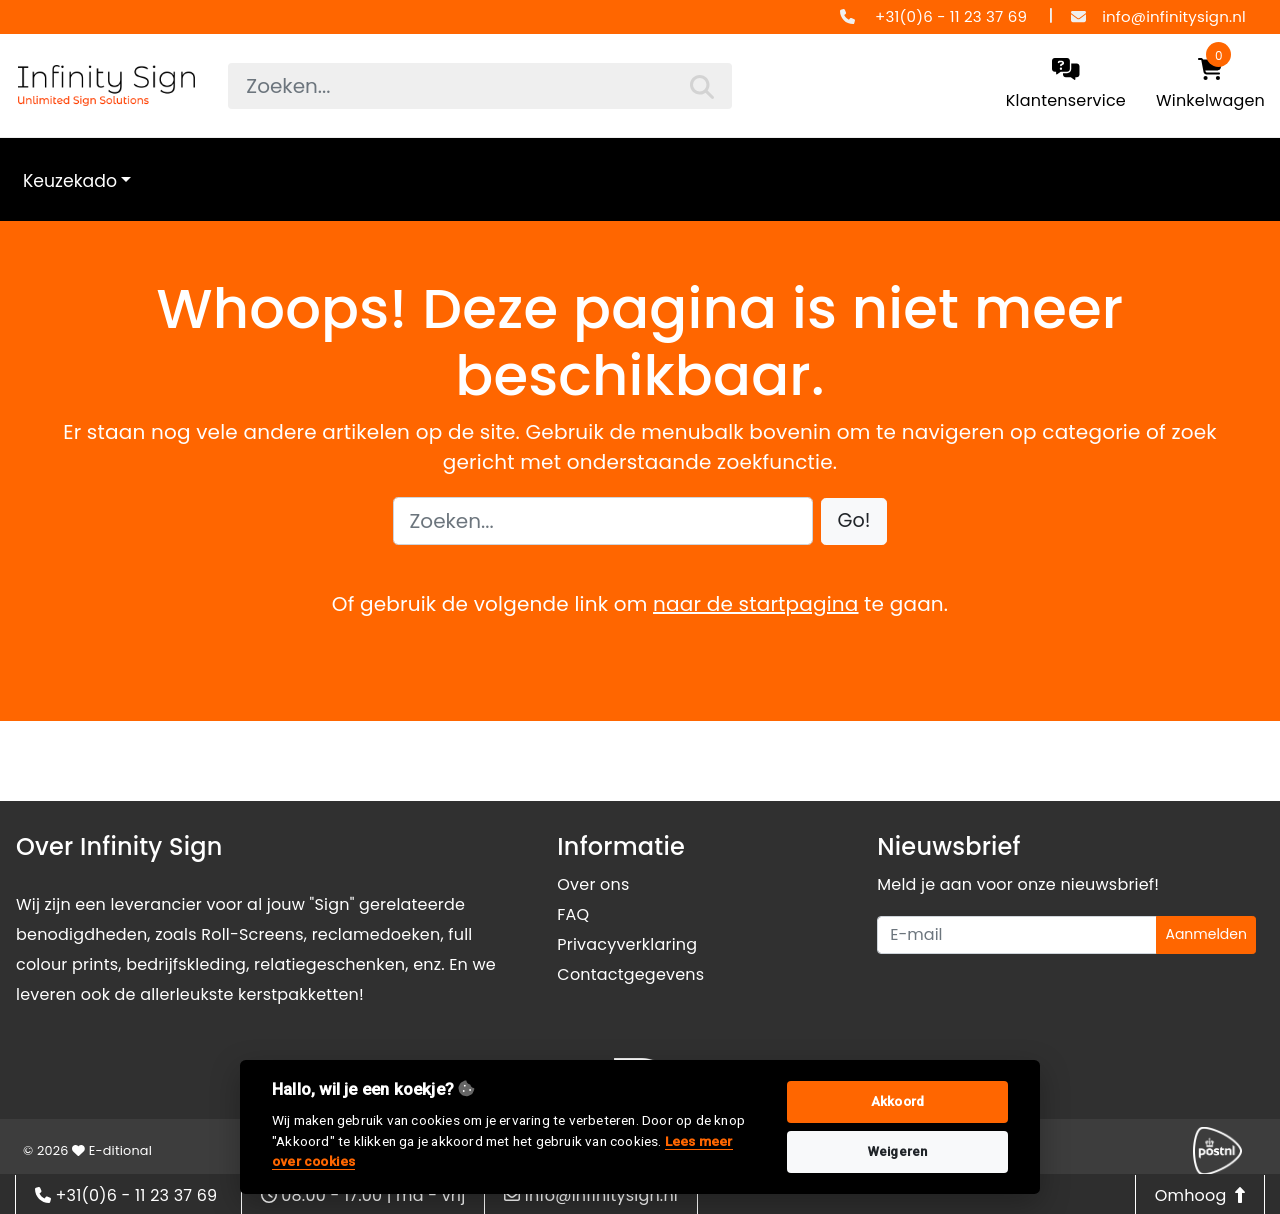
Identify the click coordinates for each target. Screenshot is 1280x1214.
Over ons (593, 884)
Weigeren (898, 1151)
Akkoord (897, 1101)
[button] (854, 521)
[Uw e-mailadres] (1017, 935)
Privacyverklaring (627, 944)
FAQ (573, 914)
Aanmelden (1206, 934)
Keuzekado (70, 181)
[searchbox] (479, 86)
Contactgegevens (630, 974)
